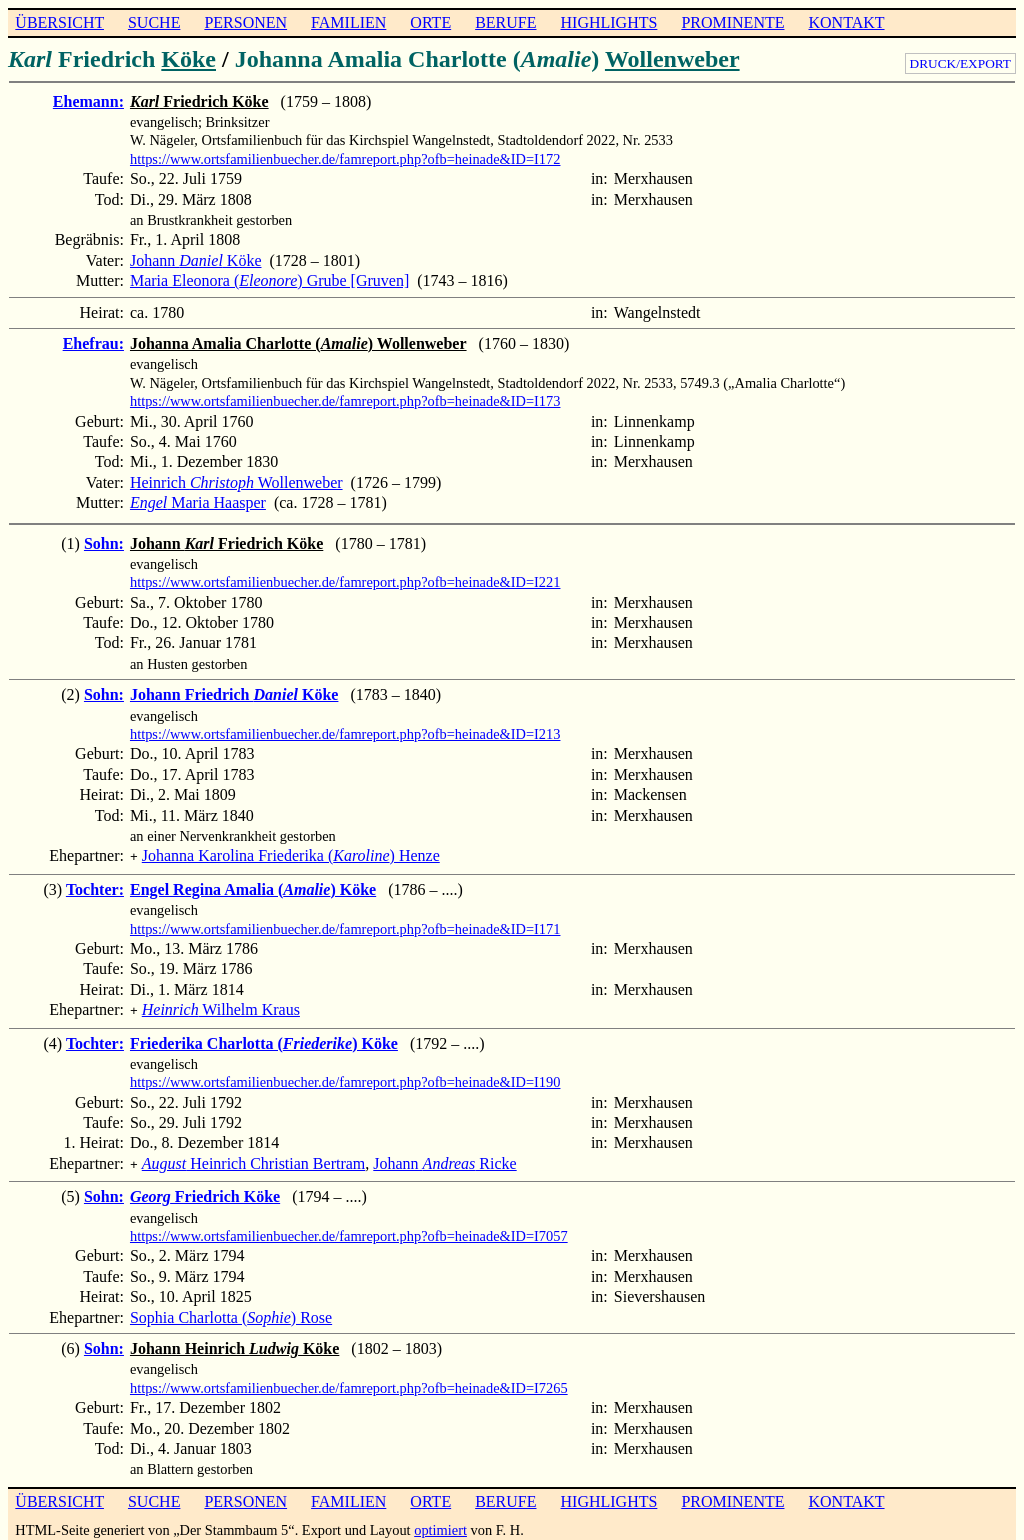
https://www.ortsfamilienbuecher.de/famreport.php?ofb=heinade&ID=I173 (345, 401)
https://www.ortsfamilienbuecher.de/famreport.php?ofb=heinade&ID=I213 (345, 734)
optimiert (440, 1524)
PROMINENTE (732, 22)
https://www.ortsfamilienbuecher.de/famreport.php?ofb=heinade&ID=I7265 (349, 1382)
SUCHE (154, 22)
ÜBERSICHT (59, 22)
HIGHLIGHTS (609, 22)
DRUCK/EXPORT (960, 63)
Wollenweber (672, 59)
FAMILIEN (348, 22)
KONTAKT (846, 22)
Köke (188, 59)
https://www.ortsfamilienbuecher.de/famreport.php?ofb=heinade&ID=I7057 (349, 1230)
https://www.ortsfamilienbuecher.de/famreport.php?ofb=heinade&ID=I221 (345, 582)
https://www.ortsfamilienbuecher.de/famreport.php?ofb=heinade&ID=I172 (345, 159)
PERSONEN (245, 22)
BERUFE (505, 22)
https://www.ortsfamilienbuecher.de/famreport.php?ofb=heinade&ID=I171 (345, 927)
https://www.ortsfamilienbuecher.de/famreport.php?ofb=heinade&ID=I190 (345, 1078)
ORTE (430, 22)
